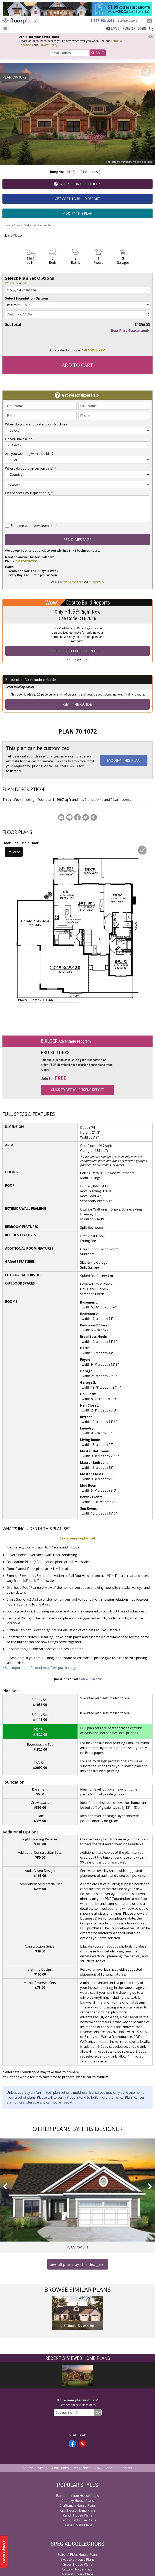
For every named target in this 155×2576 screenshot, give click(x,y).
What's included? (16, 283)
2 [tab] (77, 168)
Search (28, 2468)
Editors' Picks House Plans (78, 2554)
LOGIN (142, 28)
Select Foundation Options (27, 298)
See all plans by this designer (77, 2264)
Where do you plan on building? (30, 468)
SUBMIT (97, 52)
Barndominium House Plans (77, 2495)
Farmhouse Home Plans (77, 2510)
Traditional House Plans (77, 2520)
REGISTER (129, 28)
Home (6, 225)
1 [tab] (71, 168)
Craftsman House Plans (39, 225)
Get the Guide (77, 704)
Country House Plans (77, 2500)
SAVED (112, 28)
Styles (42, 2468)
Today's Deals (4, 2551)
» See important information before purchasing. (39, 1667)
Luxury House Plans (77, 2569)
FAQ (98, 2468)
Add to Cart (77, 365)
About (111, 2468)
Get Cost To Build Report (77, 650)
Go (150, 20)
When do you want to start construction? (36, 424)
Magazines (82, 2468)
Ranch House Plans (77, 2515)
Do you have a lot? (19, 439)
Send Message (77, 539)
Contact (126, 2468)
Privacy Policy (48, 45)
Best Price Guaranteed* (130, 330)
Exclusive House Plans (77, 2559)
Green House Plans (77, 2564)
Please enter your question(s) (29, 493)
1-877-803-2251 (94, 350)
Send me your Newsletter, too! (34, 525)
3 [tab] (84, 168)
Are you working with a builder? (29, 453)
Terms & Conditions (71, 582)
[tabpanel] (77, 114)
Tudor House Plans (77, 2525)
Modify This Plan (77, 213)
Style (17, 225)
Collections (60, 2468)
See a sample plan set (77, 1538)
